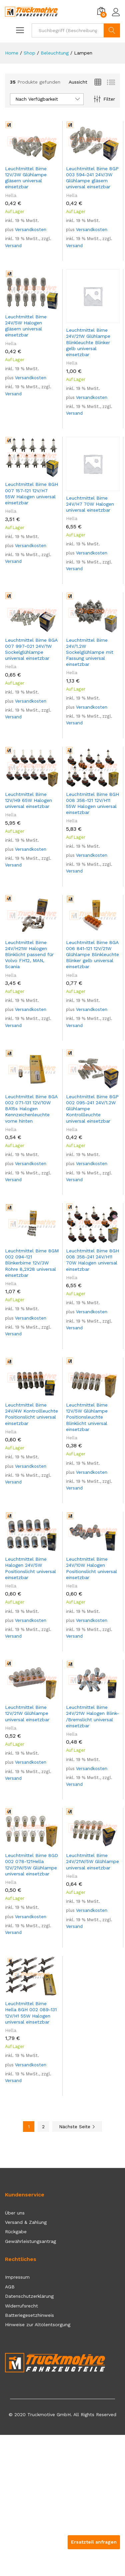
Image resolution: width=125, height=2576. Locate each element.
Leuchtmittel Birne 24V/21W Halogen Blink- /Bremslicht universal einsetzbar (92, 1716)
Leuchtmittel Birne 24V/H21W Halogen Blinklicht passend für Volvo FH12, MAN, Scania (29, 954)
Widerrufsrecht (21, 2305)
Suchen (112, 30)
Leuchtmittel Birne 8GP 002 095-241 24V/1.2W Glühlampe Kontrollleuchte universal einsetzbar (92, 1109)
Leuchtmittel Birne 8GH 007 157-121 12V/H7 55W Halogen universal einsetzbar (31, 493)
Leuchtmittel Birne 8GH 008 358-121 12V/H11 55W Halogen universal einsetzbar (92, 803)
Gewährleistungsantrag (30, 2241)
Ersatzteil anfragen (94, 2542)
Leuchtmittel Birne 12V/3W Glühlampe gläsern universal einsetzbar (26, 178)
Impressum (17, 2277)
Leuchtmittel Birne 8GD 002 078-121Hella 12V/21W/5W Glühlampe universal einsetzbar (31, 1864)
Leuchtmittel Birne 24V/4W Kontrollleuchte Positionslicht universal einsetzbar (31, 1414)
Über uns (15, 2213)
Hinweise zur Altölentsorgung (37, 2324)
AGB (10, 2286)
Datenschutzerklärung (29, 2296)
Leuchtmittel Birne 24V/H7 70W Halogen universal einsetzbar (90, 504)
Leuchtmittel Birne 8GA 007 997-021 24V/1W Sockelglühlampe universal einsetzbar (31, 649)
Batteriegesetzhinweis (29, 2315)
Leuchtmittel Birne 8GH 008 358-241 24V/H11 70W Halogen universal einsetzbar (92, 1260)
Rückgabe (16, 2231)
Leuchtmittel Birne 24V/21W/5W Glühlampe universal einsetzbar (92, 1861)
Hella (10, 195)
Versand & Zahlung (26, 2222)
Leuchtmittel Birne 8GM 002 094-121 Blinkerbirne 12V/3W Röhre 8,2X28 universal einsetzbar (32, 1263)
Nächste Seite (77, 2126)
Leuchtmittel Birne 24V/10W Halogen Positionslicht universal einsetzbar (91, 1568)
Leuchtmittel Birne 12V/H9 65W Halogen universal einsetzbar (28, 800)
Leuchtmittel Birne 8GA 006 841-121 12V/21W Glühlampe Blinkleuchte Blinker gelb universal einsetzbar (92, 954)
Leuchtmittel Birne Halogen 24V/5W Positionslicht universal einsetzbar (30, 1568)
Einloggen (116, 12)
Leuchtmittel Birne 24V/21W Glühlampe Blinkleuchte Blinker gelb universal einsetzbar (88, 342)
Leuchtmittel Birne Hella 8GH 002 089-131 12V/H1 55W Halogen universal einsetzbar (31, 2013)
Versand (13, 245)
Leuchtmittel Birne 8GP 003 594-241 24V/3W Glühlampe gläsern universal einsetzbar (92, 178)
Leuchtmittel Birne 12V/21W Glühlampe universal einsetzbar (27, 1713)
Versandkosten (30, 229)
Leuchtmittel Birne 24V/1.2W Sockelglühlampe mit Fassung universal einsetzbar (89, 652)
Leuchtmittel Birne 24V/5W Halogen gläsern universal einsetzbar (26, 326)
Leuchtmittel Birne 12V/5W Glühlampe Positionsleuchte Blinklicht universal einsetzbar (87, 1417)
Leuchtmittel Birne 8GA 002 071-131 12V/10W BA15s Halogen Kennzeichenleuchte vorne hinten (31, 1109)
